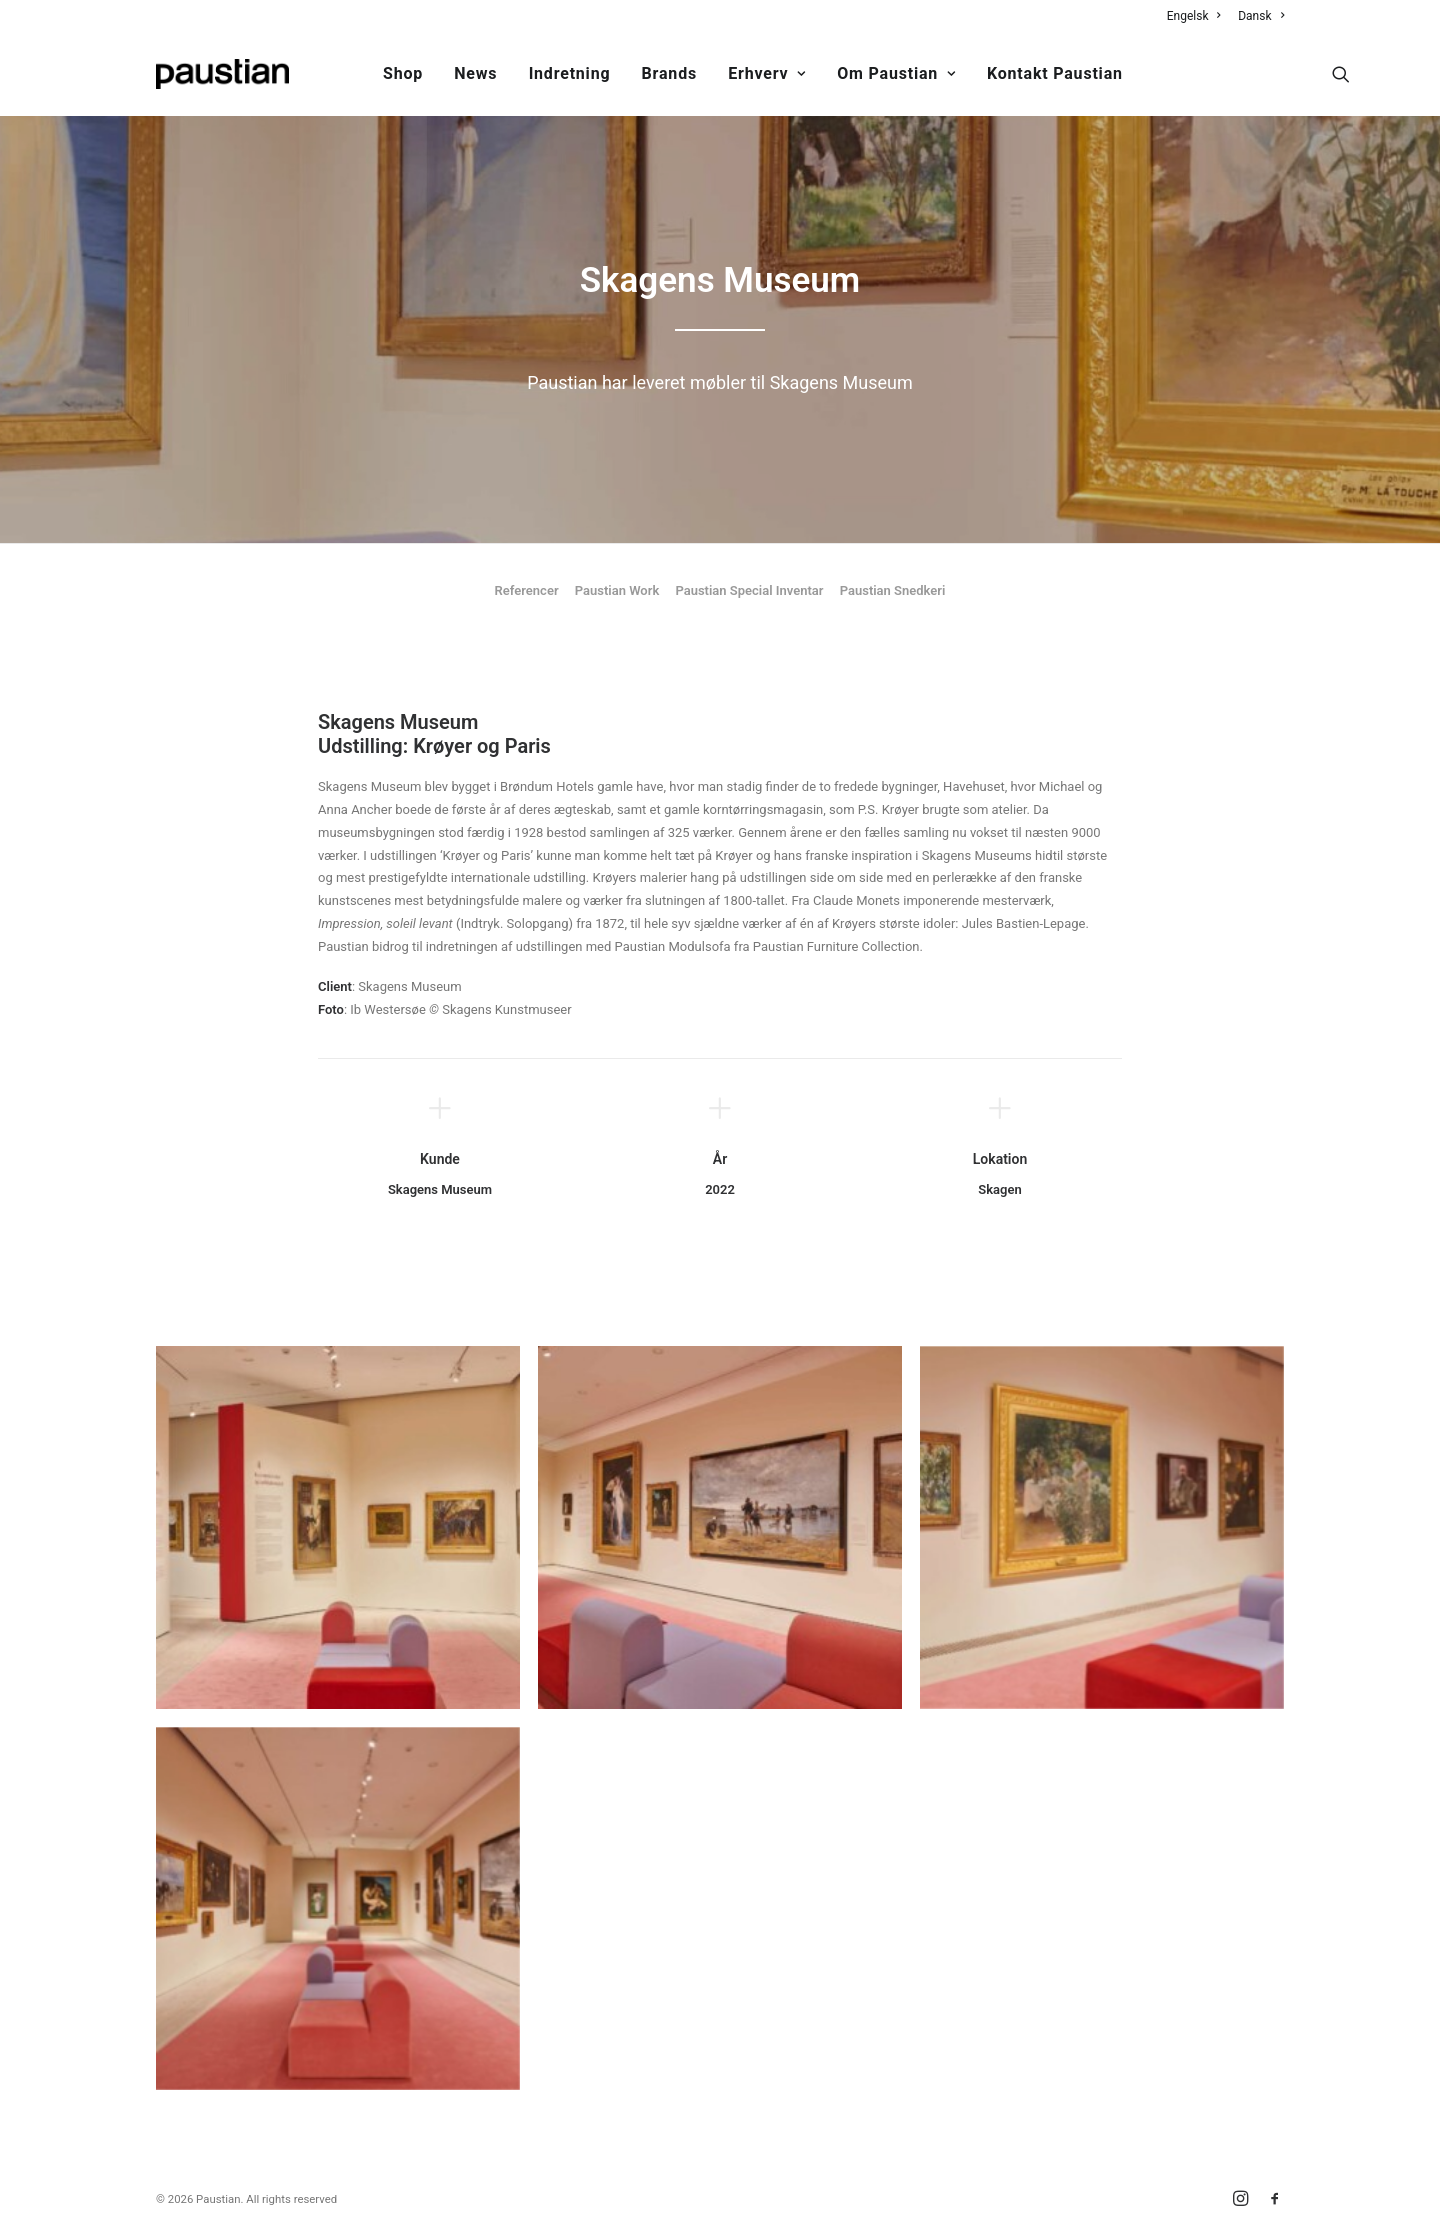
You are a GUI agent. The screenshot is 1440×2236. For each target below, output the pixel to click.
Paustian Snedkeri (893, 590)
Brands (669, 73)
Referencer (527, 590)
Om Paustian (896, 73)
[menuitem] (1197, 16)
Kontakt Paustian (1055, 73)
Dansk (1261, 16)
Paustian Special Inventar (749, 590)
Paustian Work (617, 590)
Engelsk (1194, 16)
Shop (403, 73)
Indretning (570, 73)
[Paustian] (222, 74)
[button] (1341, 74)
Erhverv (767, 73)
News (475, 73)
